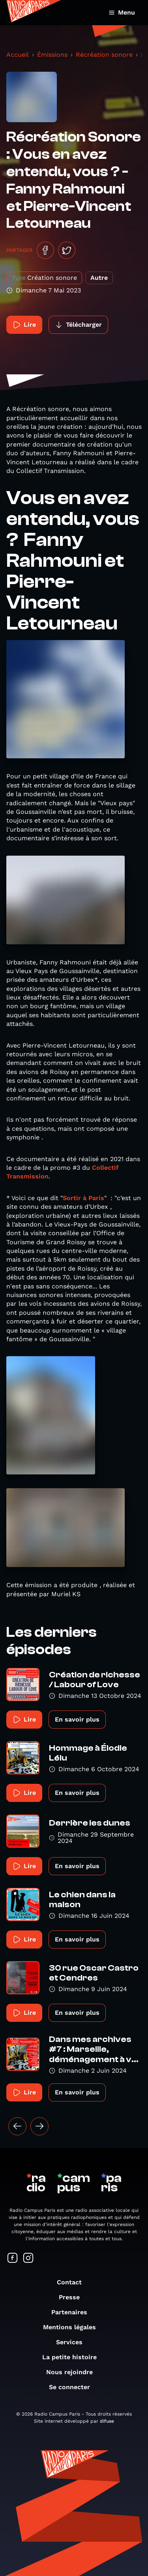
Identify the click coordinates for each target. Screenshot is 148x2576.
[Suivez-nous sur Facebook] (12, 2258)
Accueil (17, 54)
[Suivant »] (39, 2126)
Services (73, 2342)
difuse (107, 2421)
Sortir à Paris (83, 1198)
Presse (73, 2297)
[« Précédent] (17, 2126)
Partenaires (73, 2312)
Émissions (52, 54)
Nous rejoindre (73, 2372)
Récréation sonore (104, 54)
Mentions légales (73, 2327)
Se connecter (73, 2387)
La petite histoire (73, 2357)
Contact (73, 2282)
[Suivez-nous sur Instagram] (28, 2258)
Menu (122, 12)
